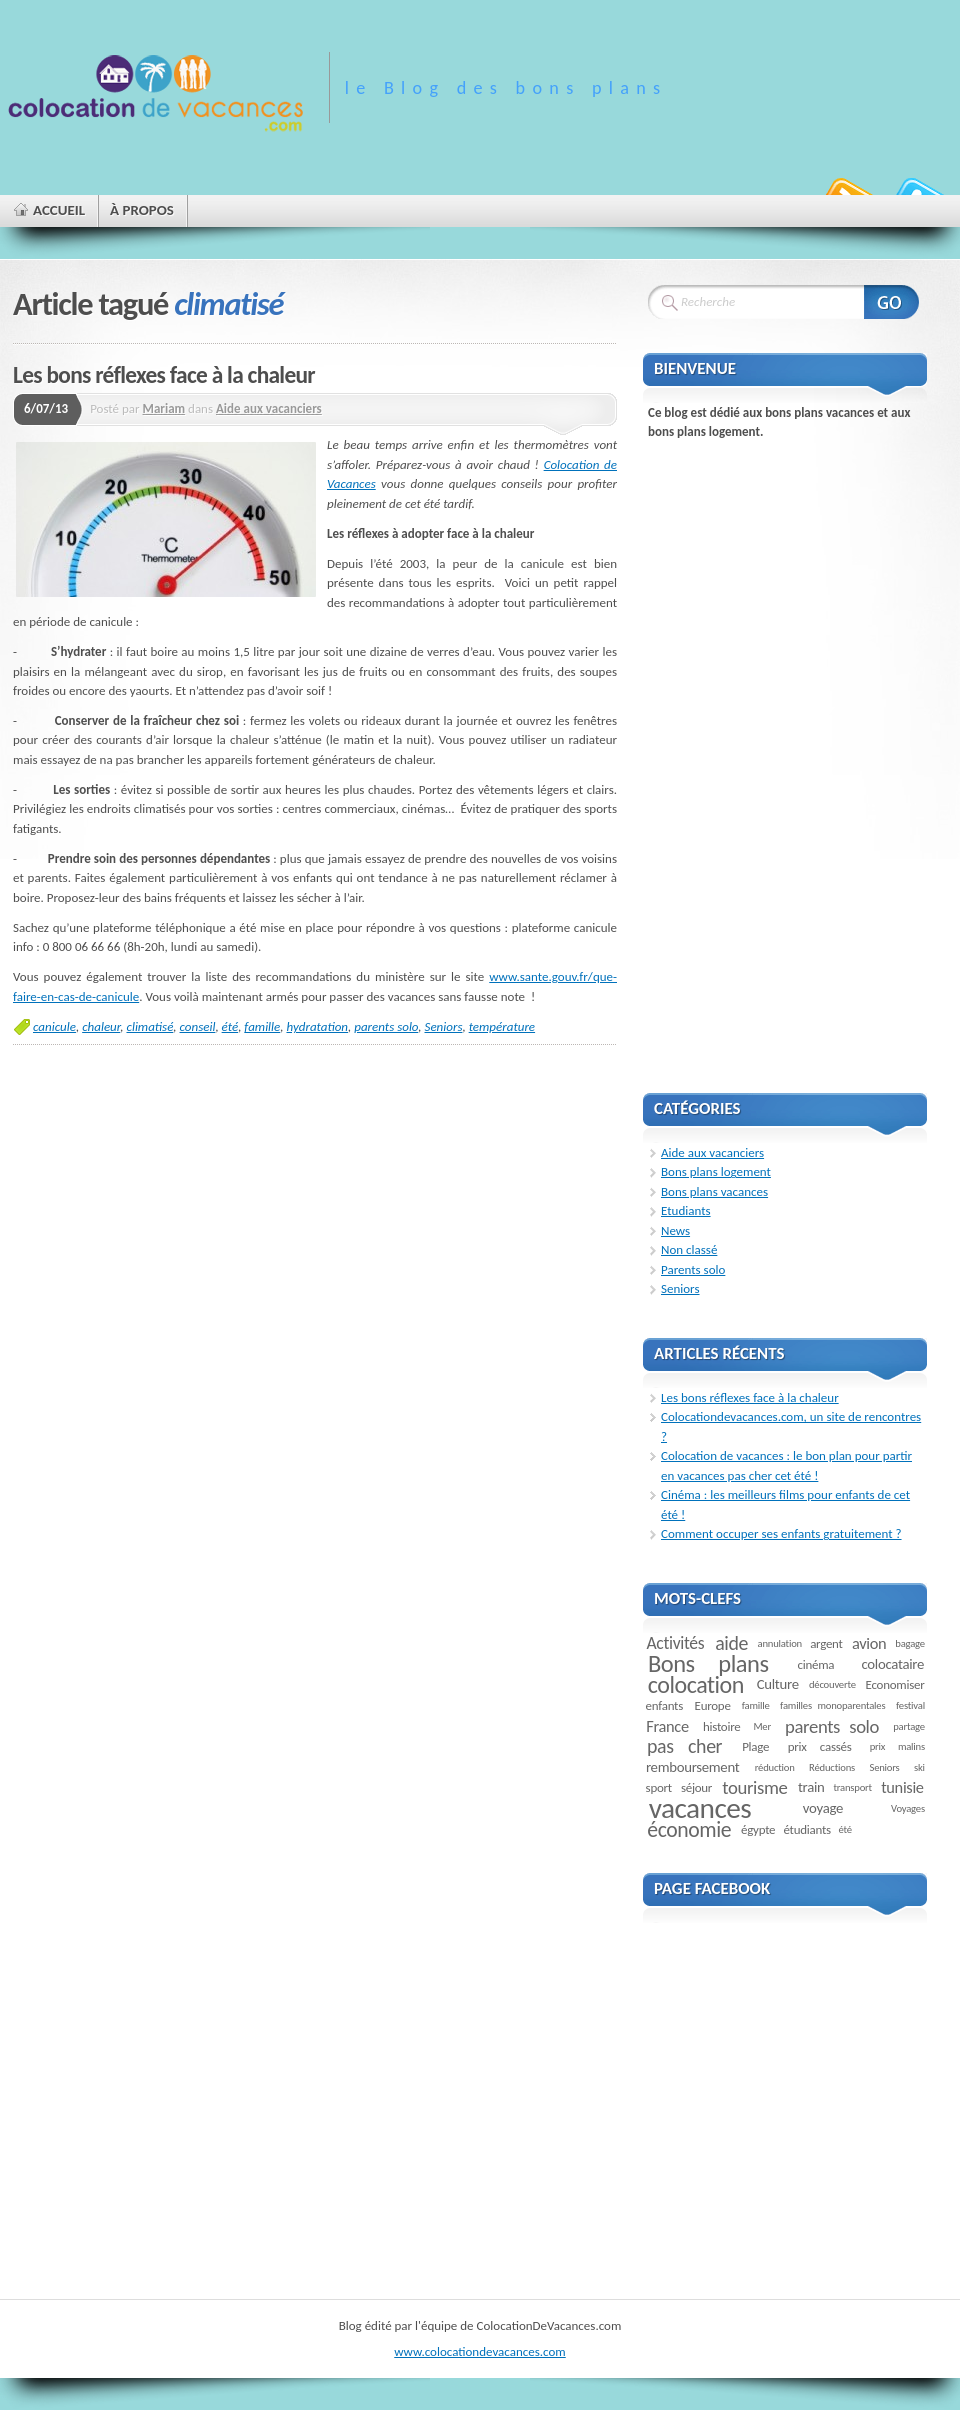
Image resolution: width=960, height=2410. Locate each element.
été (230, 1026)
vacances (700, 1808)
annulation (780, 1643)
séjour (696, 1787)
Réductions (832, 1767)
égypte (758, 1829)
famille (262, 1026)
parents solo (386, 1026)
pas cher (684, 1746)
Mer (762, 1726)
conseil (198, 1026)
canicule (54, 1026)
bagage (910, 1643)
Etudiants (686, 1210)
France (667, 1726)
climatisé (149, 1026)
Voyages (908, 1808)
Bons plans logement (716, 1171)
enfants (664, 1705)
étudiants (806, 1829)
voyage (823, 1808)
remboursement (692, 1767)
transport (852, 1787)
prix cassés (820, 1746)
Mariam (164, 408)
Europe (713, 1705)
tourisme (754, 1787)
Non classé (689, 1249)
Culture (778, 1684)
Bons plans (708, 1664)
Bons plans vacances (714, 1191)
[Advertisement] (739, 754)
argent (826, 1643)
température (502, 1026)
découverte (832, 1684)
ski (919, 1767)
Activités (676, 1643)
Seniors (444, 1026)
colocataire (892, 1664)
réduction (775, 1767)
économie (689, 1829)
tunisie (902, 1787)
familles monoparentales (832, 1705)
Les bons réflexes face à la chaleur (164, 375)
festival (910, 1705)
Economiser (895, 1684)
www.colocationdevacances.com (480, 2351)
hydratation (317, 1026)
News (675, 1230)
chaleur (101, 1026)
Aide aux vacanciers (269, 408)
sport (659, 1787)
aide (731, 1643)
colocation (696, 1684)
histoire (721, 1726)
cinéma (816, 1664)
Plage (755, 1746)
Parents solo (693, 1269)
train (811, 1787)
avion (869, 1643)
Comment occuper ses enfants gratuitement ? (781, 1533)
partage (909, 1726)
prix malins (897, 1746)
